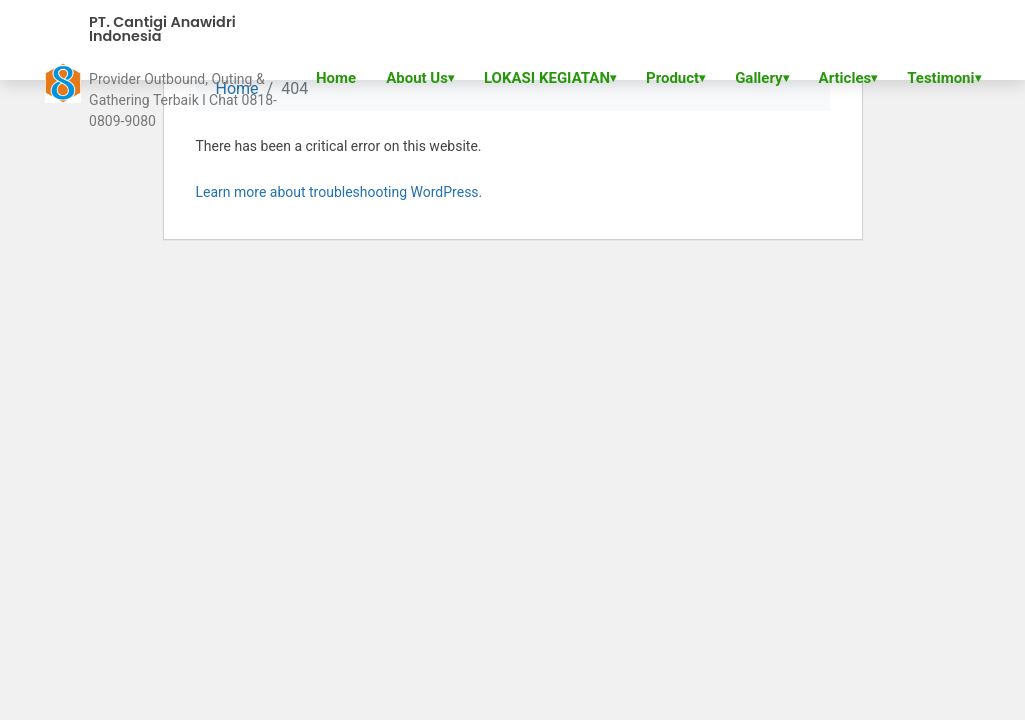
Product (672, 78)
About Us (417, 78)
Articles (845, 78)
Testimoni (940, 78)
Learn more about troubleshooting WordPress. (339, 192)
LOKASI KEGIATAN (547, 78)
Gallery (758, 78)
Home (336, 78)
